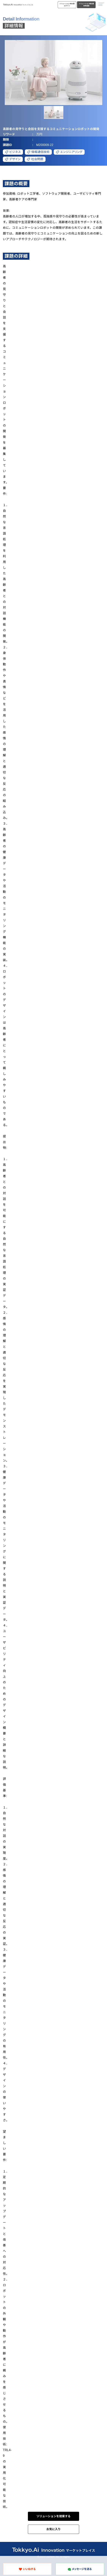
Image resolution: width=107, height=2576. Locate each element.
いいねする (29, 2569)
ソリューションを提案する (53, 2516)
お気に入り (53, 2529)
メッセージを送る (82, 2569)
